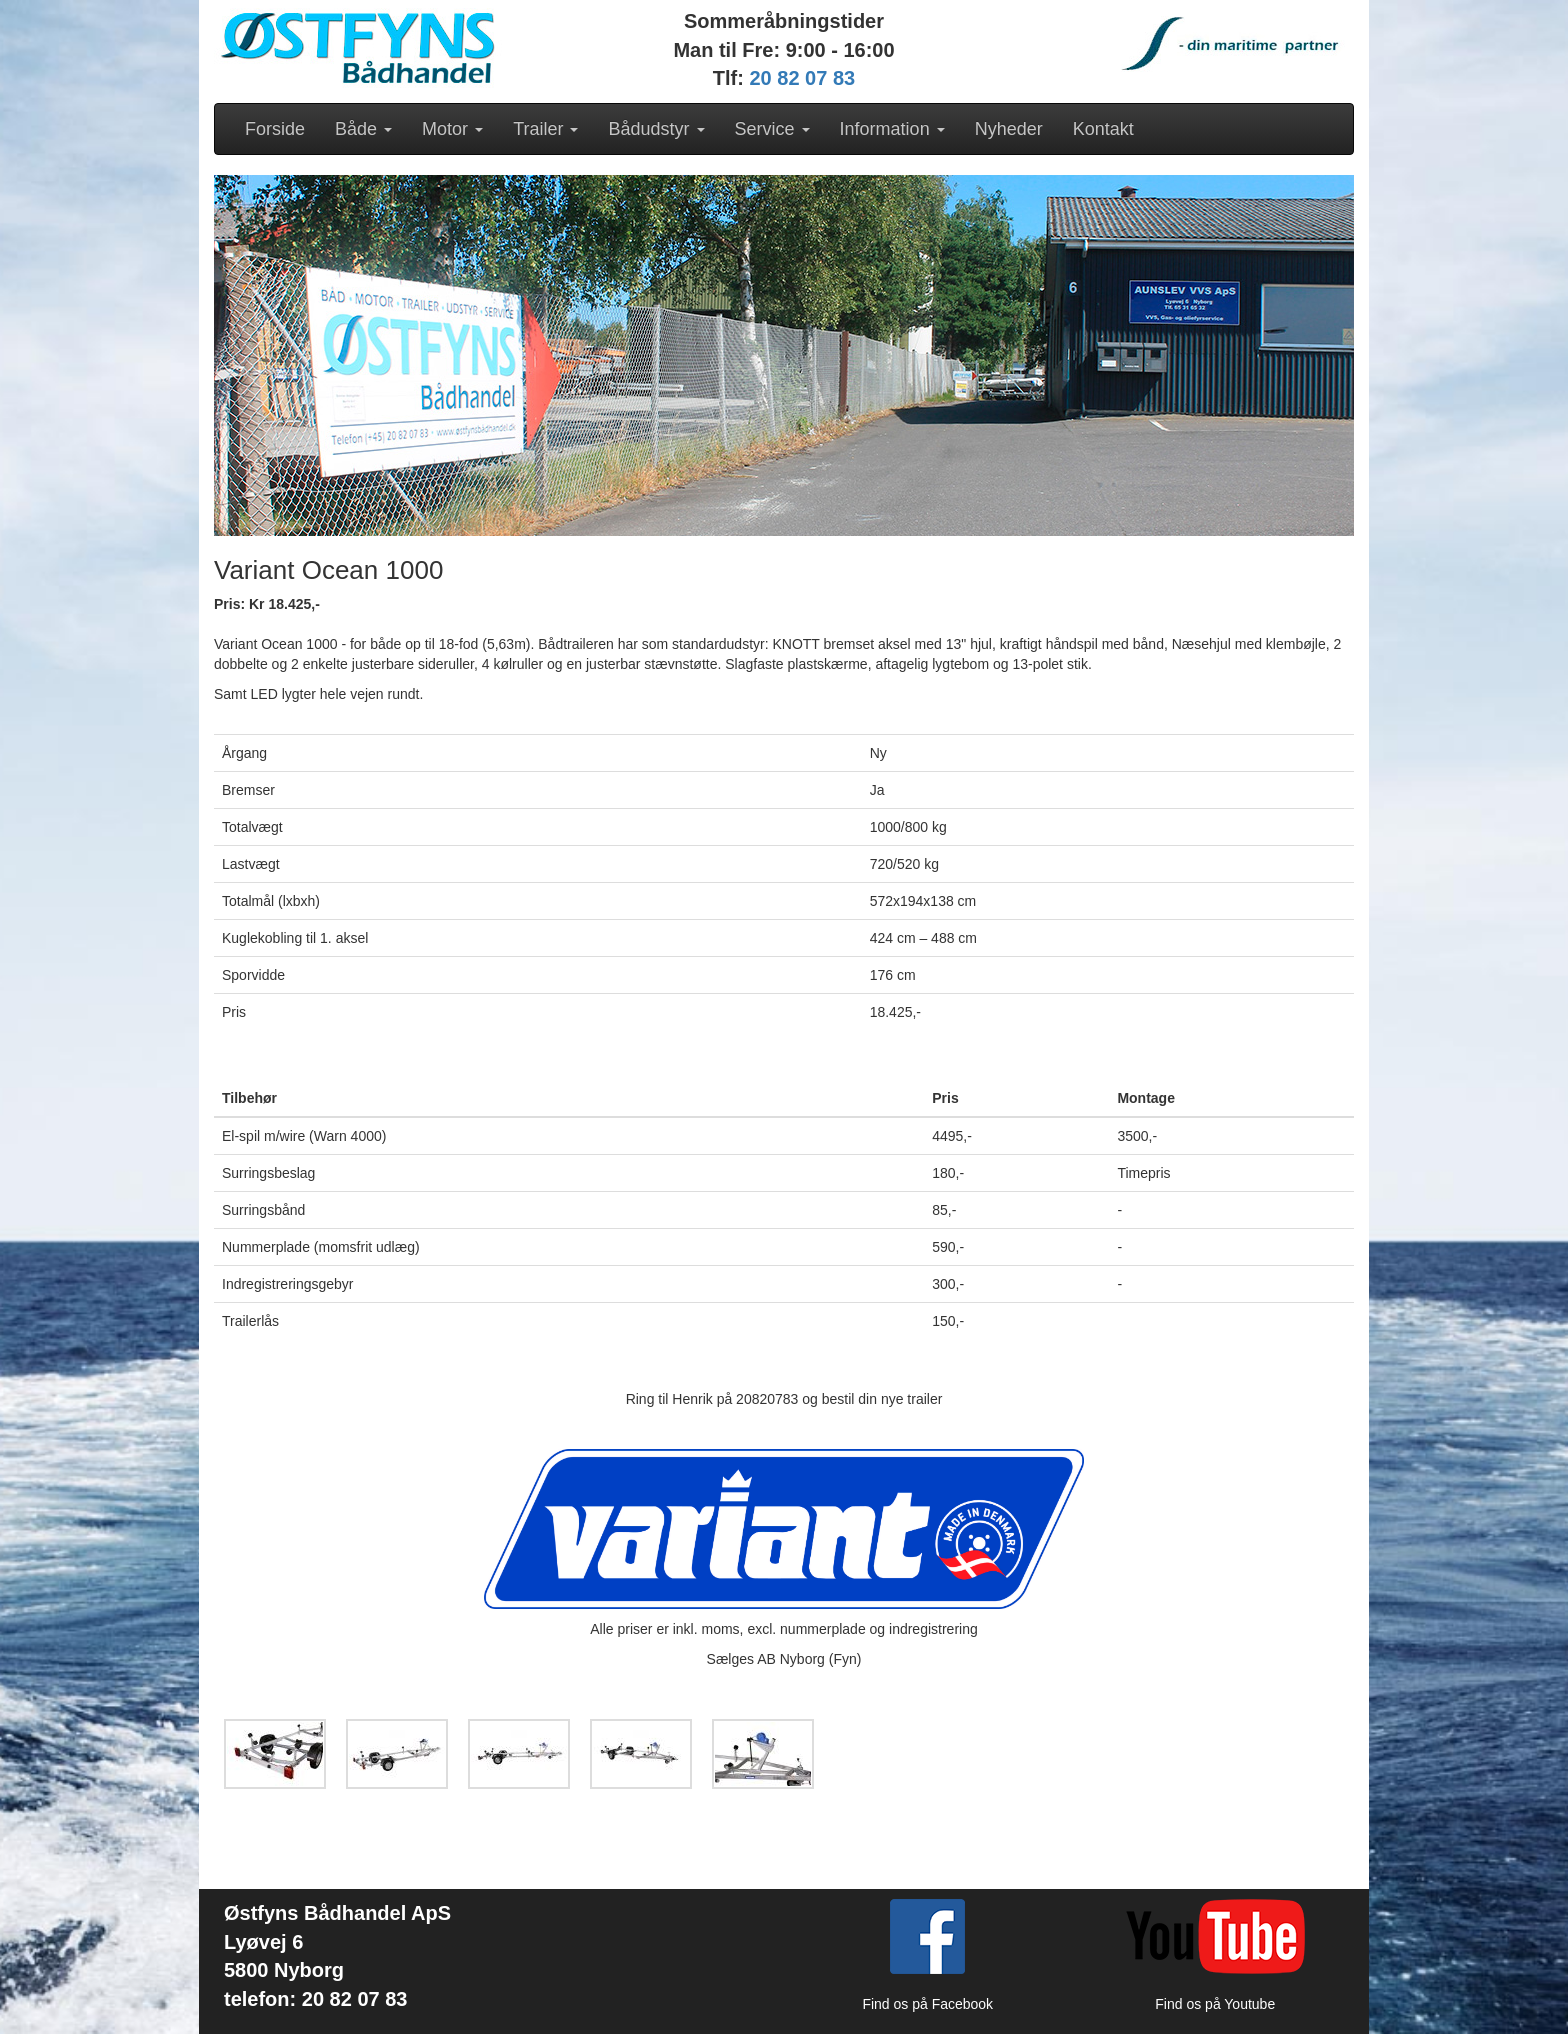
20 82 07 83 (803, 78)
